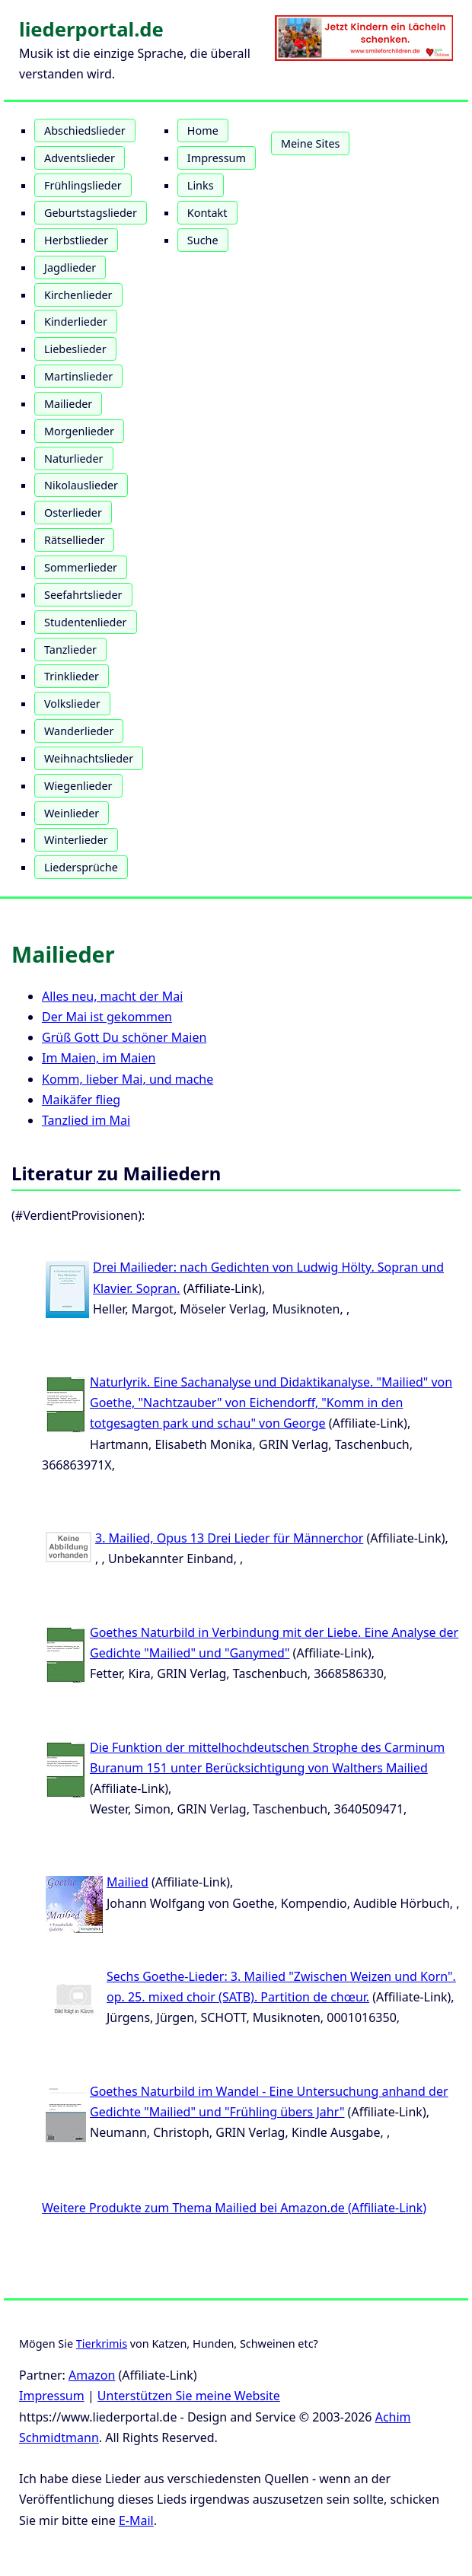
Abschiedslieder (85, 130)
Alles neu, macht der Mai (112, 996)
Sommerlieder (80, 567)
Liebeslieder (75, 349)
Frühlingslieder (83, 185)
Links (200, 185)
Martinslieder (78, 376)
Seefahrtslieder (83, 594)
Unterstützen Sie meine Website (188, 2395)
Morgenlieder (79, 431)
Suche (202, 240)
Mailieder (68, 403)
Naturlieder (74, 458)
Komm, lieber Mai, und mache (127, 1079)
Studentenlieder (85, 622)
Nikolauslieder (81, 485)
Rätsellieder (74, 540)
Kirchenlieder (78, 295)
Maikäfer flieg (81, 1099)
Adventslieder (79, 158)
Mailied (127, 1882)
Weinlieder (71, 813)
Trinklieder (71, 676)
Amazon (92, 2375)
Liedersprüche (81, 867)
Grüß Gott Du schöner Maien (124, 1037)
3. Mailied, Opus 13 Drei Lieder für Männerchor (229, 1538)
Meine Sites (310, 143)
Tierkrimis (101, 2343)
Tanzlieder (70, 649)
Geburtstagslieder (90, 212)
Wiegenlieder (78, 786)
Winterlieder (76, 840)
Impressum (216, 158)
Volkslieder (72, 703)
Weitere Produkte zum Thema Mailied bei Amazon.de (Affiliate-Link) (234, 2207)
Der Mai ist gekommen (107, 1016)
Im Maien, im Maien (98, 1057)
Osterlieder (73, 512)
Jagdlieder (70, 267)
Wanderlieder (78, 731)
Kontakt (207, 212)
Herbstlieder (76, 240)
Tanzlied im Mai (86, 1120)
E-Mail (136, 2520)
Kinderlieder (75, 321)
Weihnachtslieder (88, 758)
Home (202, 130)
